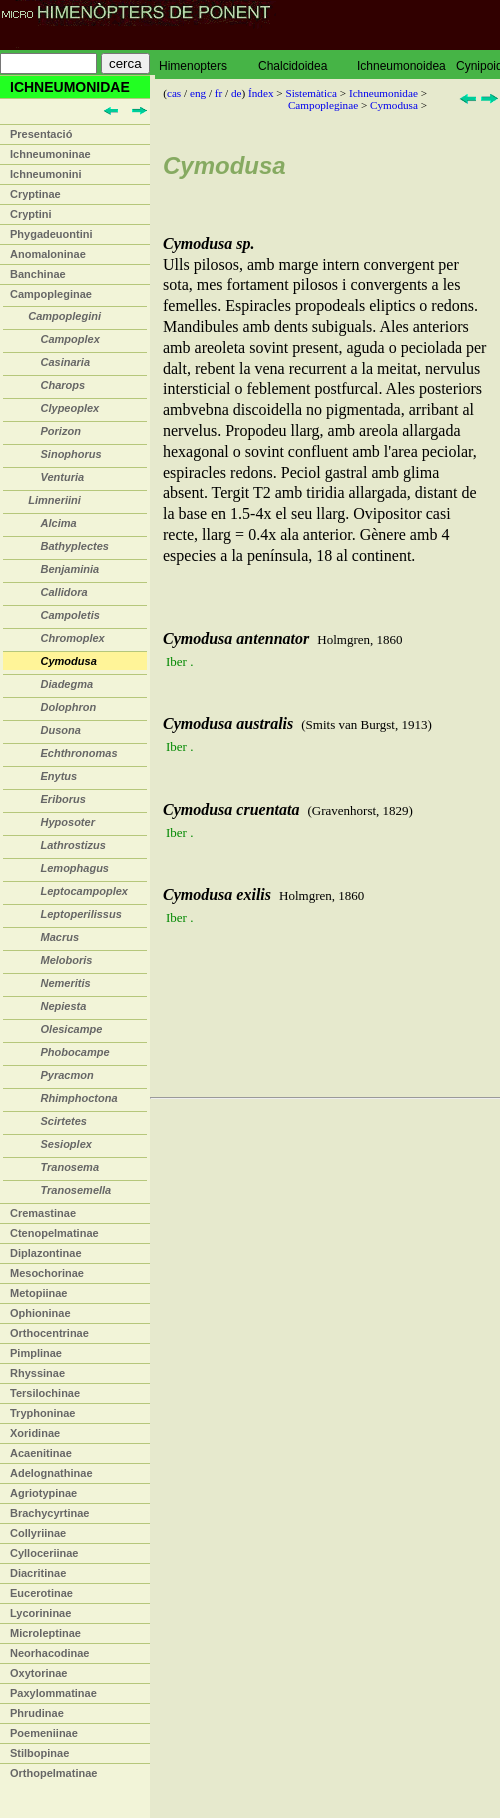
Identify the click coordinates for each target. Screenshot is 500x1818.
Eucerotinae (41, 1593)
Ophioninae (40, 1313)
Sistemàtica (311, 93)
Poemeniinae (44, 1733)
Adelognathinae (51, 1473)
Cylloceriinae (44, 1553)
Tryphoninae (42, 1413)
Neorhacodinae (49, 1653)
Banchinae (38, 274)
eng (198, 93)
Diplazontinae (46, 1253)
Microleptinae (45, 1633)
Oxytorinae (38, 1673)
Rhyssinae (37, 1373)
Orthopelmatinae (53, 1773)
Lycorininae (40, 1613)
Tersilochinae (45, 1393)
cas (174, 93)
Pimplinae (36, 1353)
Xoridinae (35, 1433)
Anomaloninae (48, 254)
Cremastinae (43, 1213)
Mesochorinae (47, 1273)
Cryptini (31, 214)
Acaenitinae (41, 1453)
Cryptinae (35, 194)
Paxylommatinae (53, 1693)
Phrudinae (37, 1713)
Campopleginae (51, 294)
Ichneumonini (46, 174)
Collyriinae (38, 1533)
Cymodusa (394, 105)
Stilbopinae (39, 1753)
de (236, 93)
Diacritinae (38, 1573)
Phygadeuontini (51, 234)
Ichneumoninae (50, 154)
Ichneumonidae (383, 93)
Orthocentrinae (49, 1333)
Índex (260, 93)
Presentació (41, 134)
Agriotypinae (43, 1493)
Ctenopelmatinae (54, 1233)
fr (218, 93)
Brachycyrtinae (50, 1513)
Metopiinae (38, 1293)
